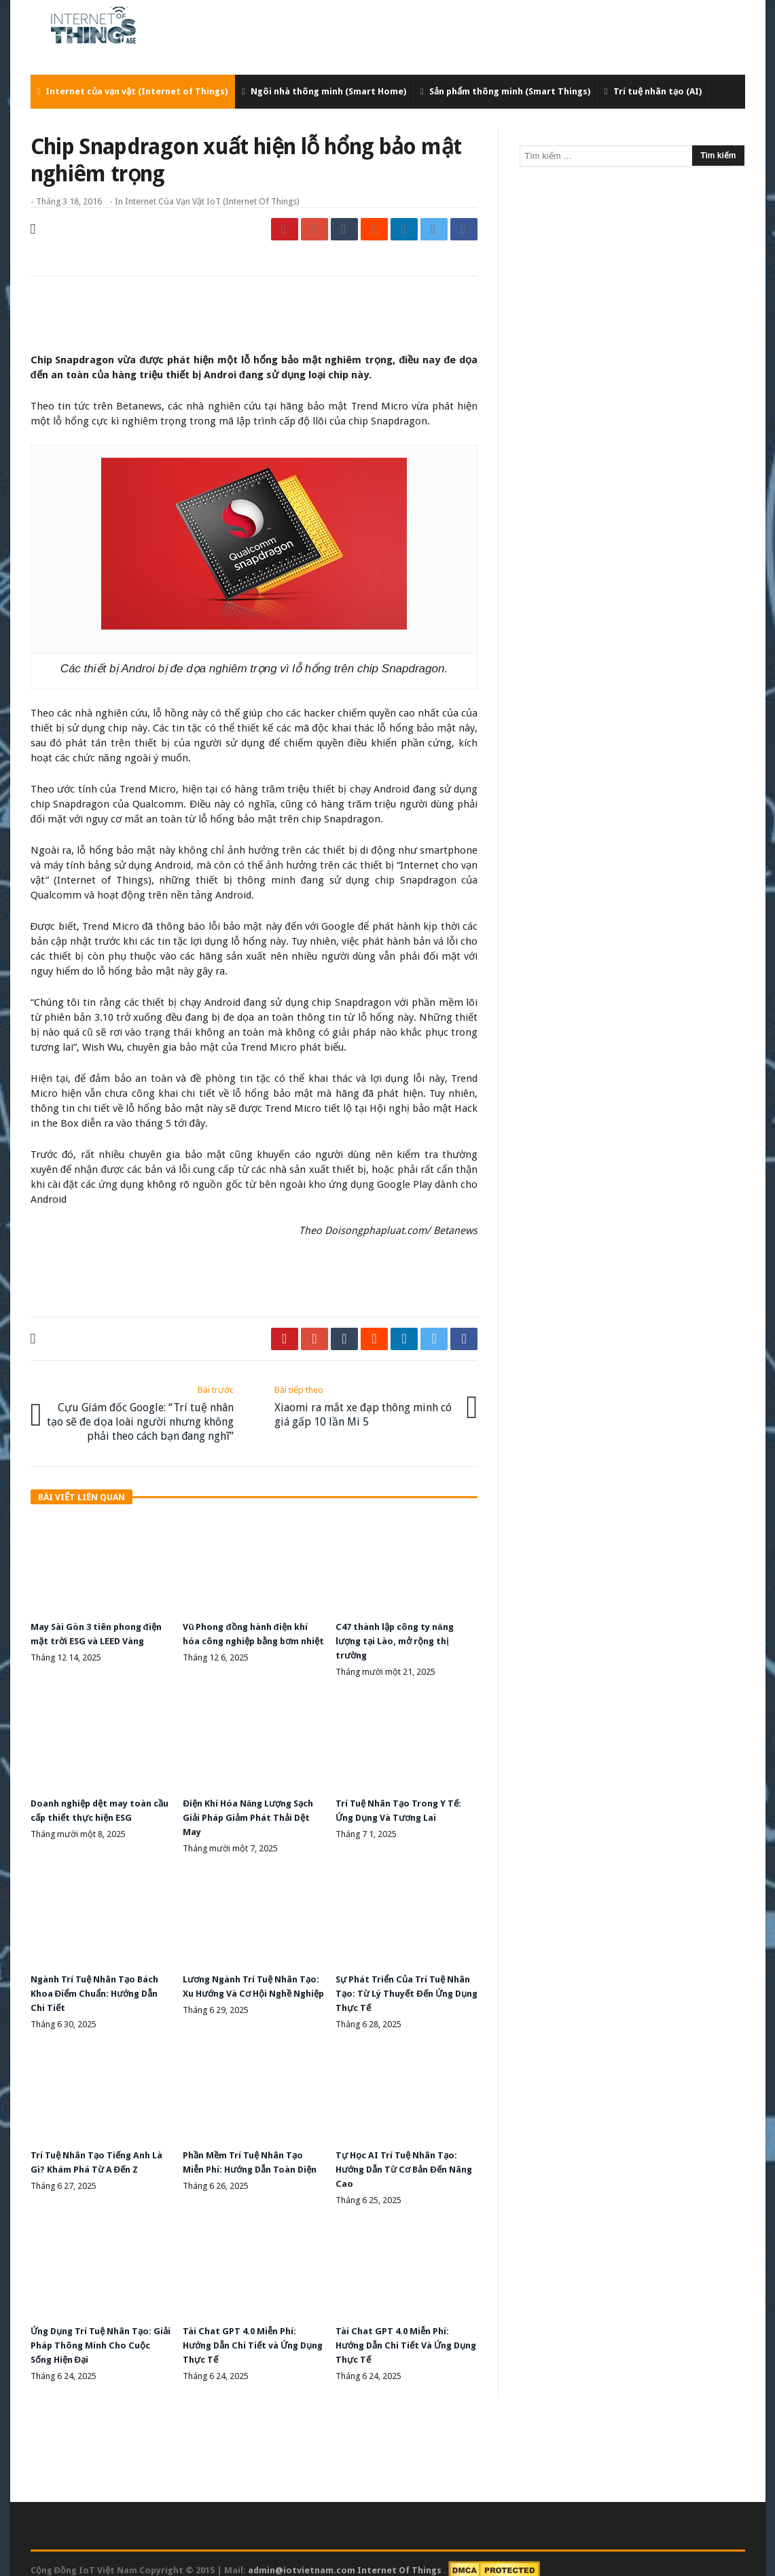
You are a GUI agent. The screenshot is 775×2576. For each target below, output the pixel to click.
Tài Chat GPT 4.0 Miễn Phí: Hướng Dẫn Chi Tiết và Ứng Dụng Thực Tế (246, 2333)
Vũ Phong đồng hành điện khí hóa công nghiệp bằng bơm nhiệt (251, 1637)
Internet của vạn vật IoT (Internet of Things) (212, 201)
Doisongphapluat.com (376, 1230)
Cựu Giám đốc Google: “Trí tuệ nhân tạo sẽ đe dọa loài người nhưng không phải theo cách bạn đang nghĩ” (141, 1410)
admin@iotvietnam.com (301, 2557)
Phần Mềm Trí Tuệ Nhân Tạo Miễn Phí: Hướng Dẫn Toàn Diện (248, 2159)
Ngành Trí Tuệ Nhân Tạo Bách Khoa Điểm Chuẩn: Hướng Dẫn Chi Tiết (101, 1985)
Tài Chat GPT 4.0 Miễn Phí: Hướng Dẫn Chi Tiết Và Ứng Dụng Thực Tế (400, 2333)
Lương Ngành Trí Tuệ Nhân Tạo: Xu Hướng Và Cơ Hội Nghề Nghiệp (245, 1985)
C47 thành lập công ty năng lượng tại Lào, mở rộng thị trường (401, 1637)
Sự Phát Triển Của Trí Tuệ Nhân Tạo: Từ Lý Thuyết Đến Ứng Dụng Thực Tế (402, 1985)
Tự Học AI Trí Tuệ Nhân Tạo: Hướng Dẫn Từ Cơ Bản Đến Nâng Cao (401, 2159)
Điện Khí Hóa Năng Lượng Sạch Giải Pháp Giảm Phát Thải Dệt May (242, 1811)
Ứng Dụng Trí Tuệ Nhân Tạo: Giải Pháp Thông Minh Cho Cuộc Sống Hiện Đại (97, 2333)
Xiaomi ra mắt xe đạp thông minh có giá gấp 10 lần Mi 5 (365, 1403)
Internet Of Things (400, 2557)
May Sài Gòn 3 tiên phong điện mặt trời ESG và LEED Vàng (92, 1637)
